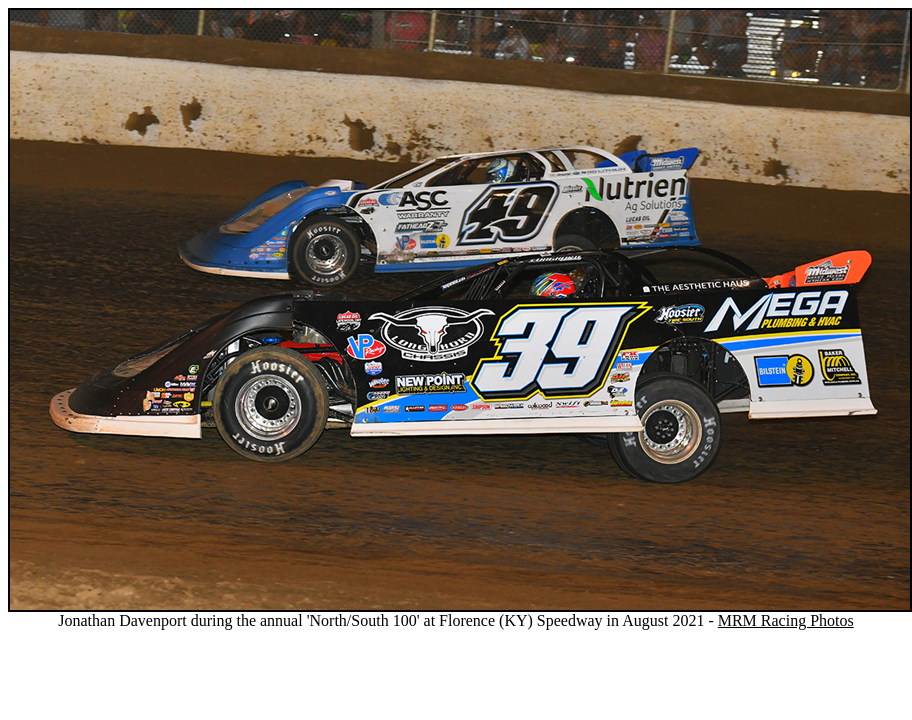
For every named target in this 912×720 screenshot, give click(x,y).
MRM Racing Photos (786, 620)
